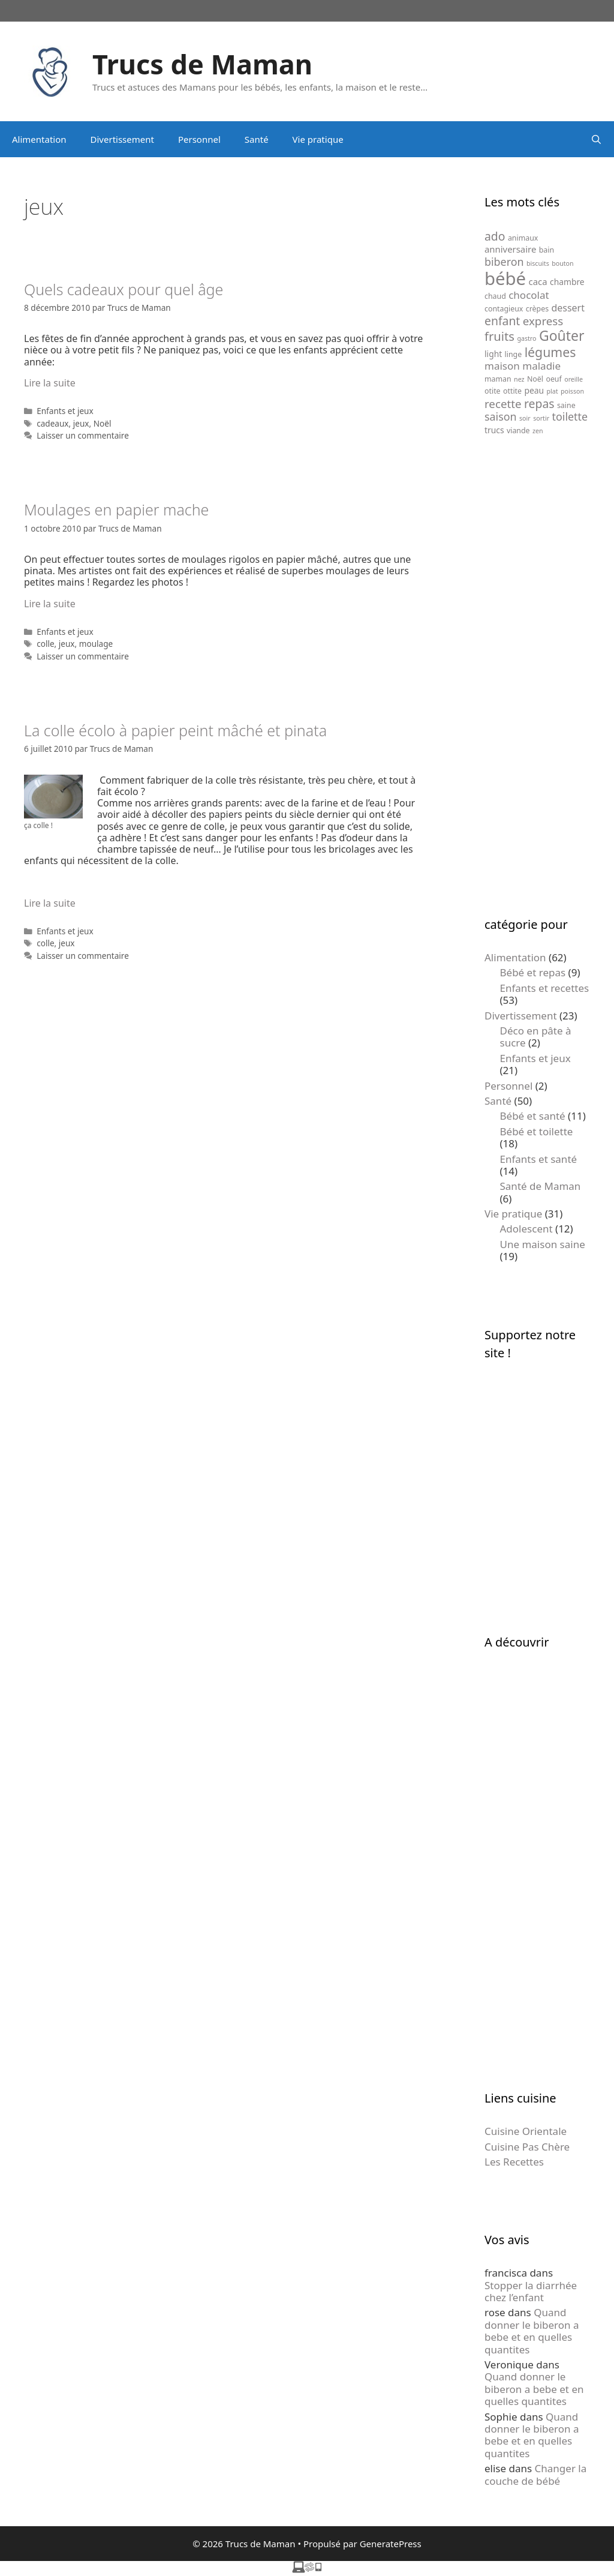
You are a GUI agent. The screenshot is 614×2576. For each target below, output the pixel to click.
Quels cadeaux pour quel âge (123, 289)
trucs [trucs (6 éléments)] (494, 430)
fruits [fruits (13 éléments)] (499, 336)
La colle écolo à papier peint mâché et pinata (175, 730)
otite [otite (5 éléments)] (492, 391)
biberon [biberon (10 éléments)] (504, 261)
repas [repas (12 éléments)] (539, 403)
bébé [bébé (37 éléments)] (505, 278)
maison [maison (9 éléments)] (502, 366)
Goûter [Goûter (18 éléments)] (562, 335)
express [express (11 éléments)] (543, 320)
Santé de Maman (540, 1186)
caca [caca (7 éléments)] (538, 281)
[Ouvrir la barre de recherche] (596, 139)
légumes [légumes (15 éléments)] (550, 352)
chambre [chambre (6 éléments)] (567, 281)
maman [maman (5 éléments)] (497, 379)
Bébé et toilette (536, 1131)
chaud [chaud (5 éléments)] (495, 296)
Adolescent (526, 1228)
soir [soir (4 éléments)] (525, 418)
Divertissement (122, 139)
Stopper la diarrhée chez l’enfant (530, 2291)
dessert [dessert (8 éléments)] (568, 307)
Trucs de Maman (202, 64)
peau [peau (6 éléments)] (534, 390)
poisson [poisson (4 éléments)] (572, 391)
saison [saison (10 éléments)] (500, 416)
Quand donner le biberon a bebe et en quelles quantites (531, 2330)
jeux (81, 423)
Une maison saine (542, 1244)
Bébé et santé (532, 1116)
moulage (96, 643)
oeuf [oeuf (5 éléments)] (553, 379)
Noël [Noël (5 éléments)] (535, 379)
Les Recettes (514, 2162)
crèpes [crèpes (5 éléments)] (537, 309)
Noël (103, 423)
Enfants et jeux (65, 410)
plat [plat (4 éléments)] (552, 391)
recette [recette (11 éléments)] (503, 403)
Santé (257, 139)
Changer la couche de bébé (535, 2474)
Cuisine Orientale (525, 2131)
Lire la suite (50, 382)
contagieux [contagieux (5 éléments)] (503, 309)
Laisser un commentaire (83, 435)
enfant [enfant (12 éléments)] (502, 321)
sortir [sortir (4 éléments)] (541, 418)
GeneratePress (391, 2544)
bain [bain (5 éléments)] (546, 250)
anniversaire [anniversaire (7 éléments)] (510, 249)
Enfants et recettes (544, 988)
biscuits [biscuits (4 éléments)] (537, 263)
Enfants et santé (538, 1159)
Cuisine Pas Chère (527, 2147)
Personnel (199, 139)
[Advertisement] (537, 676)
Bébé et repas (533, 972)
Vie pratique (318, 139)
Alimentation (39, 139)
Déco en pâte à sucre (535, 1036)
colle (45, 643)
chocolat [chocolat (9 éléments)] (528, 295)
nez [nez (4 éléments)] (519, 379)
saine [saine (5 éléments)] (566, 405)
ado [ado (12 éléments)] (494, 236)
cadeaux (52, 423)
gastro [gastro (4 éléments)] (526, 338)
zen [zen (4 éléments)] (537, 431)
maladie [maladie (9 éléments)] (541, 366)
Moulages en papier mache (116, 509)
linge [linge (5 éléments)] (513, 354)
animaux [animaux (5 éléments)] (523, 238)
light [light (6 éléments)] (493, 353)
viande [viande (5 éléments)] (518, 430)
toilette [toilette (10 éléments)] (570, 416)
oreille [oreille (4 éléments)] (573, 379)
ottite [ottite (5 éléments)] (512, 391)
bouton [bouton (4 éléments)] (562, 263)
